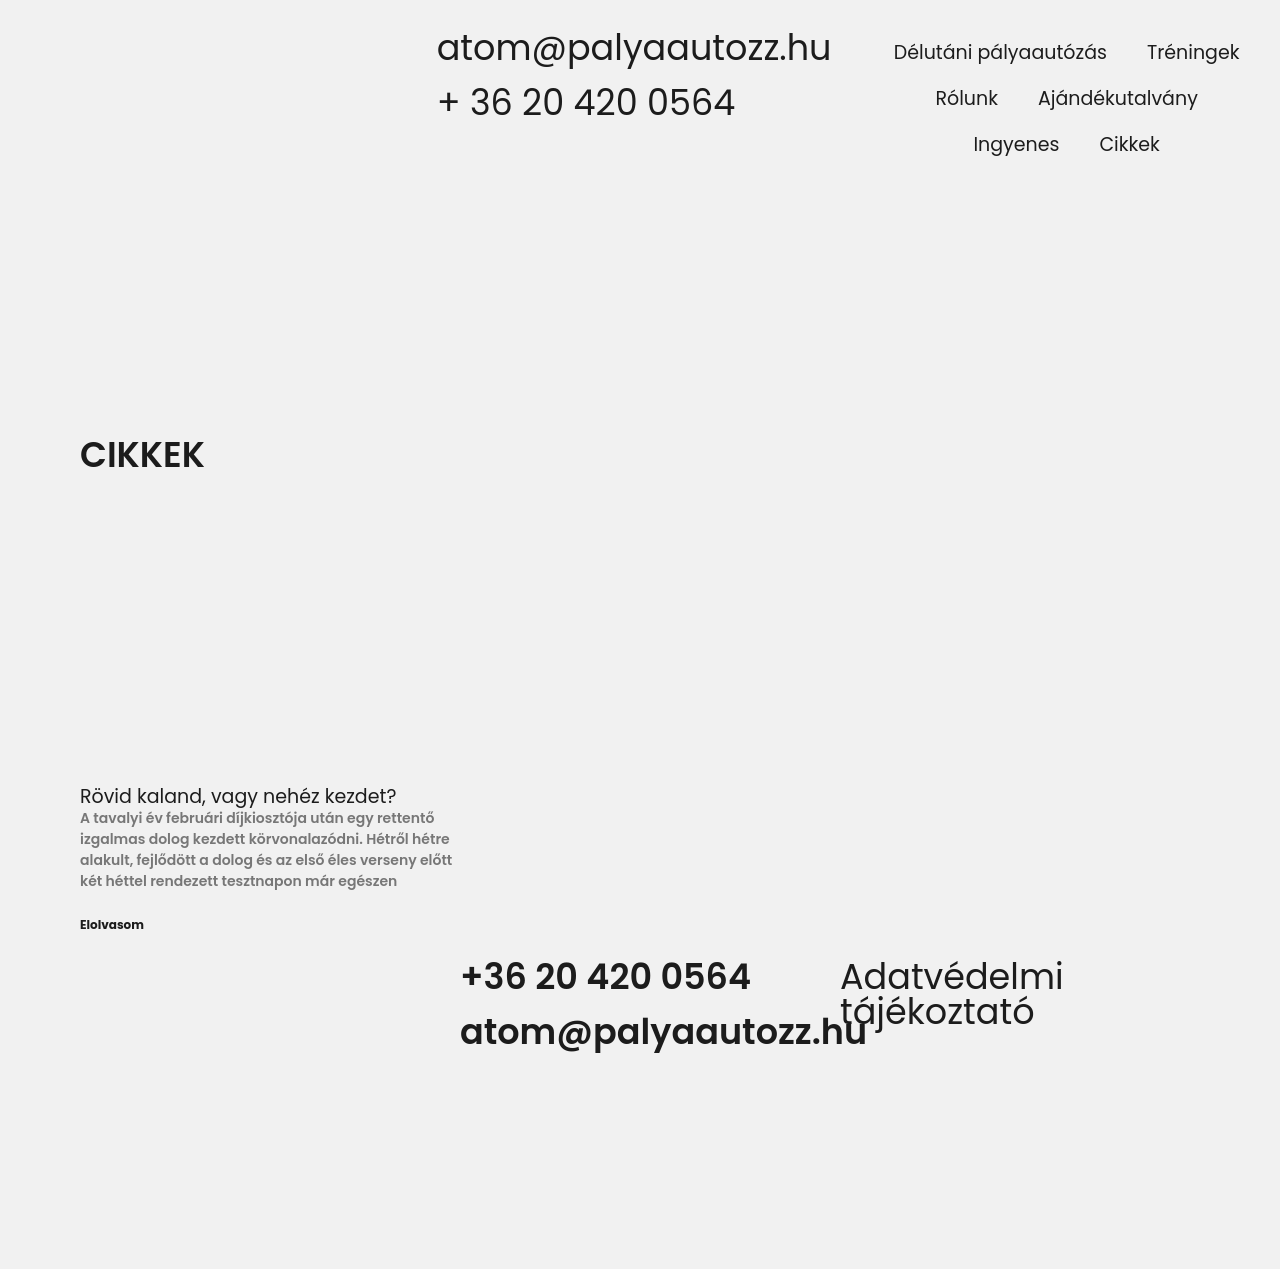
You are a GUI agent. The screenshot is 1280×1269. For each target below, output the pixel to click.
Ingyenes (1016, 144)
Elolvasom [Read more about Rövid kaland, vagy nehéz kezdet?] (112, 924)
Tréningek (1193, 52)
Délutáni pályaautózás (1000, 52)
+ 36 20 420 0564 (586, 102)
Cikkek (1129, 144)
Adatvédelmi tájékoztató (952, 994)
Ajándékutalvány (1118, 98)
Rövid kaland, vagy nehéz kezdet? (238, 796)
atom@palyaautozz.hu (634, 47)
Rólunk (966, 98)
